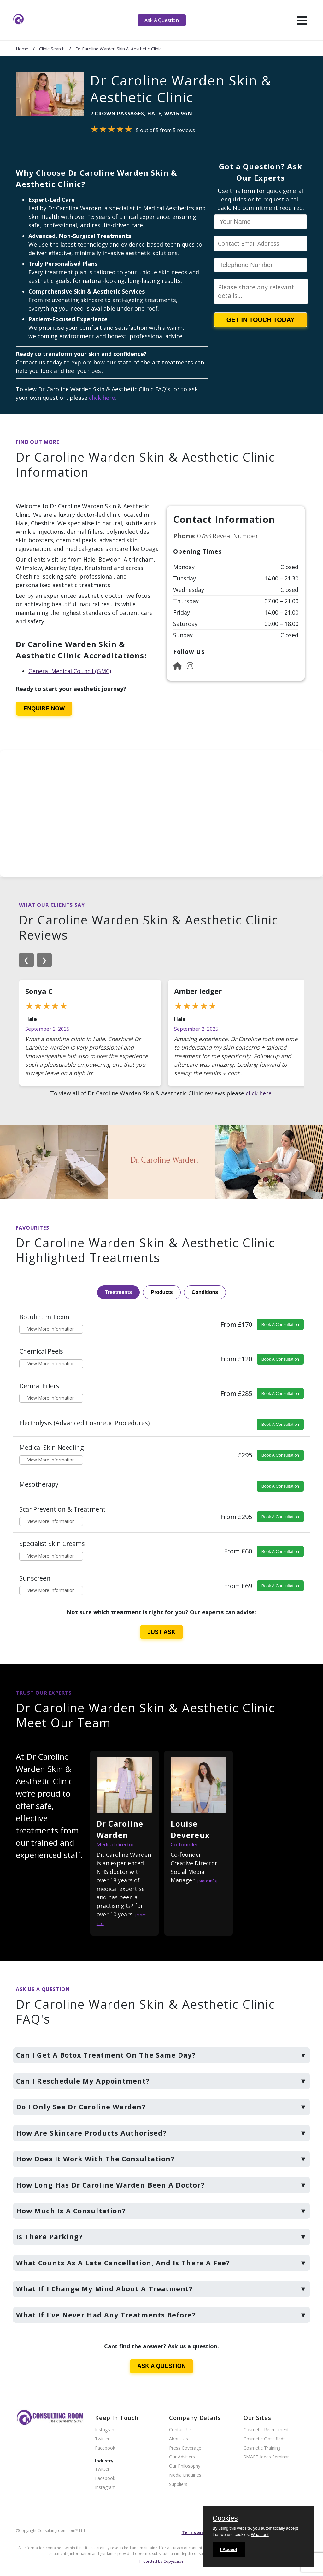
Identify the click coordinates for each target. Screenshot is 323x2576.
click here (102, 397)
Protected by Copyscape (161, 2561)
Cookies (225, 2518)
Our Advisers (182, 2457)
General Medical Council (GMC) (69, 671)
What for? (259, 2534)
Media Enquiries (185, 2475)
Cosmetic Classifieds (264, 2439)
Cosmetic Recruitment (266, 2430)
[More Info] (207, 1881)
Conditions (205, 1292)
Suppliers (178, 2484)
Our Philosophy (184, 2466)
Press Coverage (185, 2448)
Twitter (102, 2439)
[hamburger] (302, 20)
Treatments (118, 1292)
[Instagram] (190, 666)
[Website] (177, 666)
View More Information (51, 1329)
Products (162, 1292)
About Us (178, 2439)
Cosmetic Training (262, 2448)
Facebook (105, 2448)
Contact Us (180, 2430)
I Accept (228, 2549)
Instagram (105, 2430)
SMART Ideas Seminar (266, 2457)
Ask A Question (161, 20)
